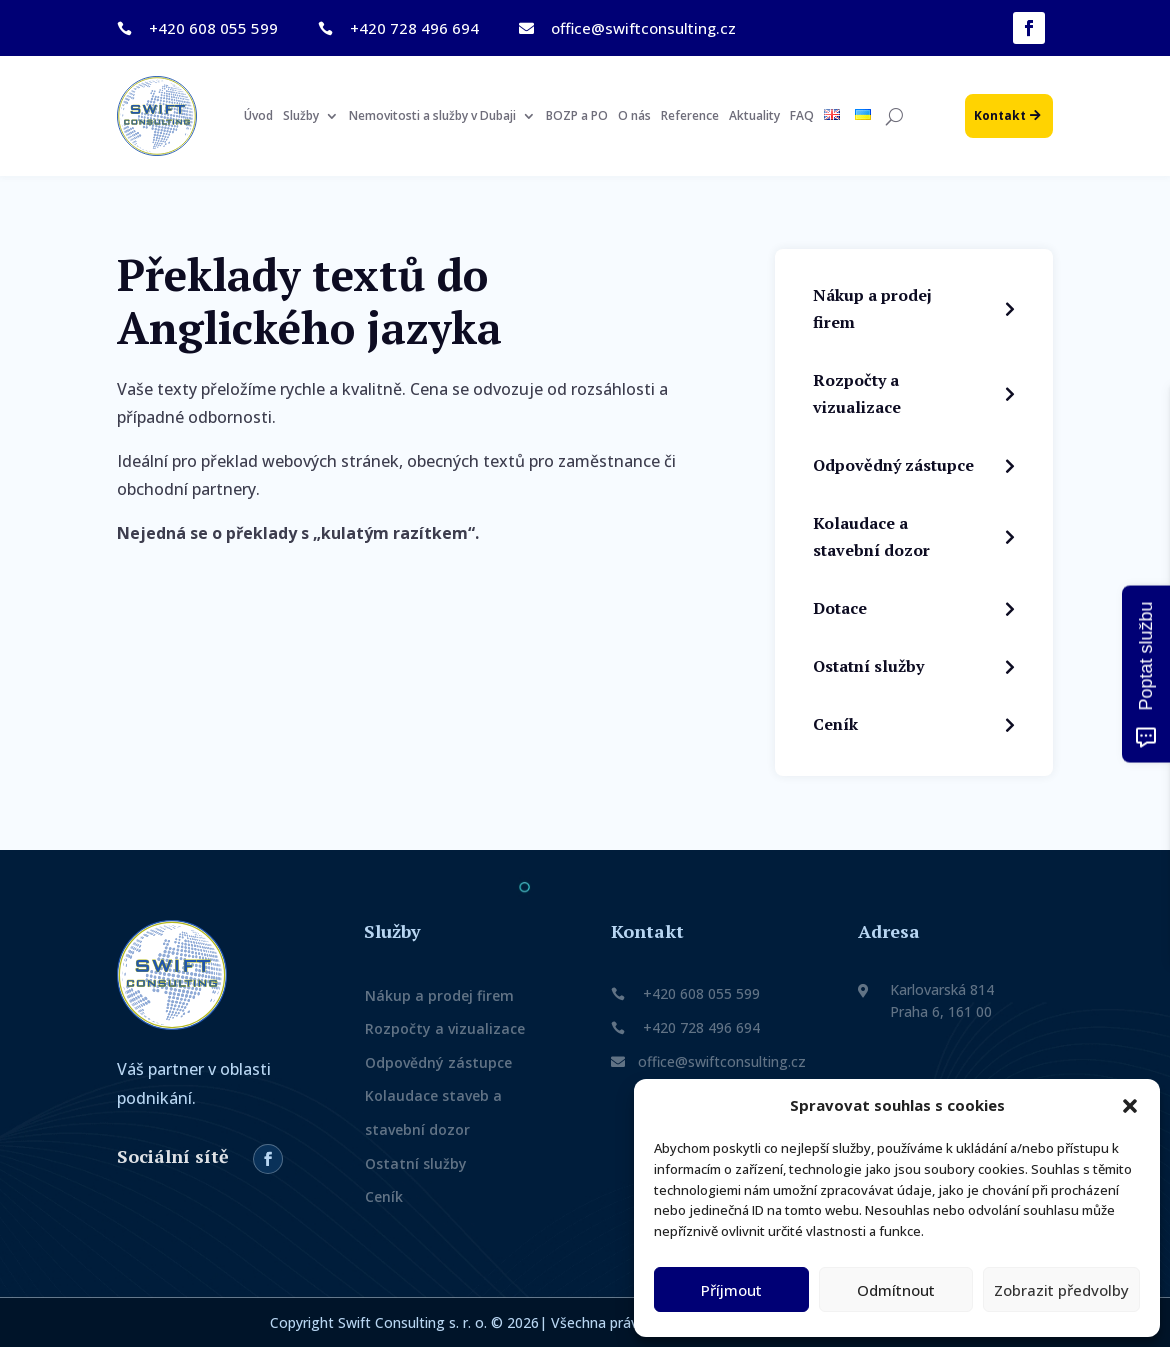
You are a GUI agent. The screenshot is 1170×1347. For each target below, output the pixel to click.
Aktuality (754, 116)
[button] (1130, 1106)
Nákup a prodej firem (439, 994)
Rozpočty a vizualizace (445, 1028)
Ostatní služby (416, 1162)
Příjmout (731, 1290)
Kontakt (1000, 115)
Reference (690, 116)
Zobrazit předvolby (1061, 1290)
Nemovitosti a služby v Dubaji (432, 116)
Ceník (384, 1196)
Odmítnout (896, 1290)
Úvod (258, 116)
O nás (634, 116)
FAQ (802, 116)
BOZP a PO (577, 116)
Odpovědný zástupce (438, 1062)
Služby (301, 116)
